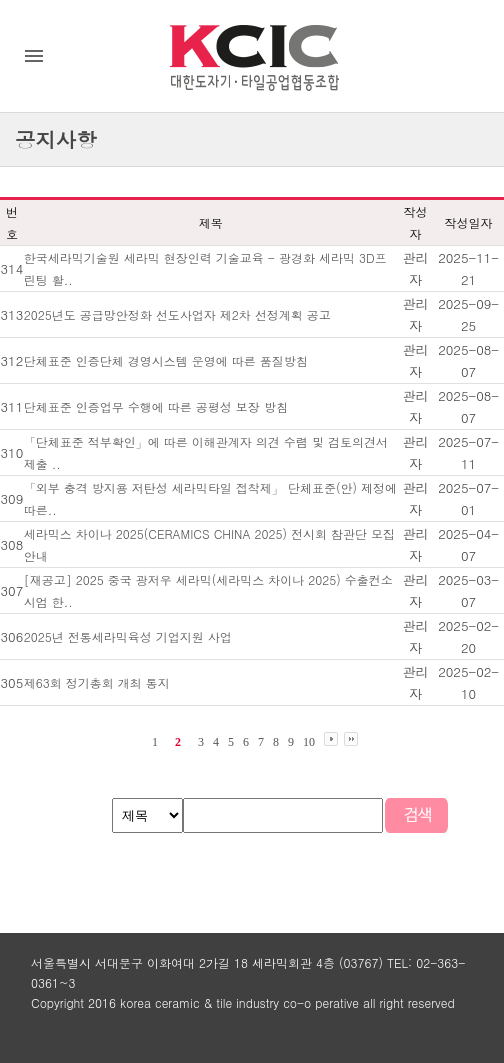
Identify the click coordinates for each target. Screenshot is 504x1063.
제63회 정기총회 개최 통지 (97, 682)
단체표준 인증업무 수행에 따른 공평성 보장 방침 (156, 406)
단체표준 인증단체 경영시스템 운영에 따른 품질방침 (166, 360)
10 (309, 742)
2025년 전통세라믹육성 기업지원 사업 (128, 636)
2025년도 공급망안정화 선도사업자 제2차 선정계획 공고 (177, 314)
